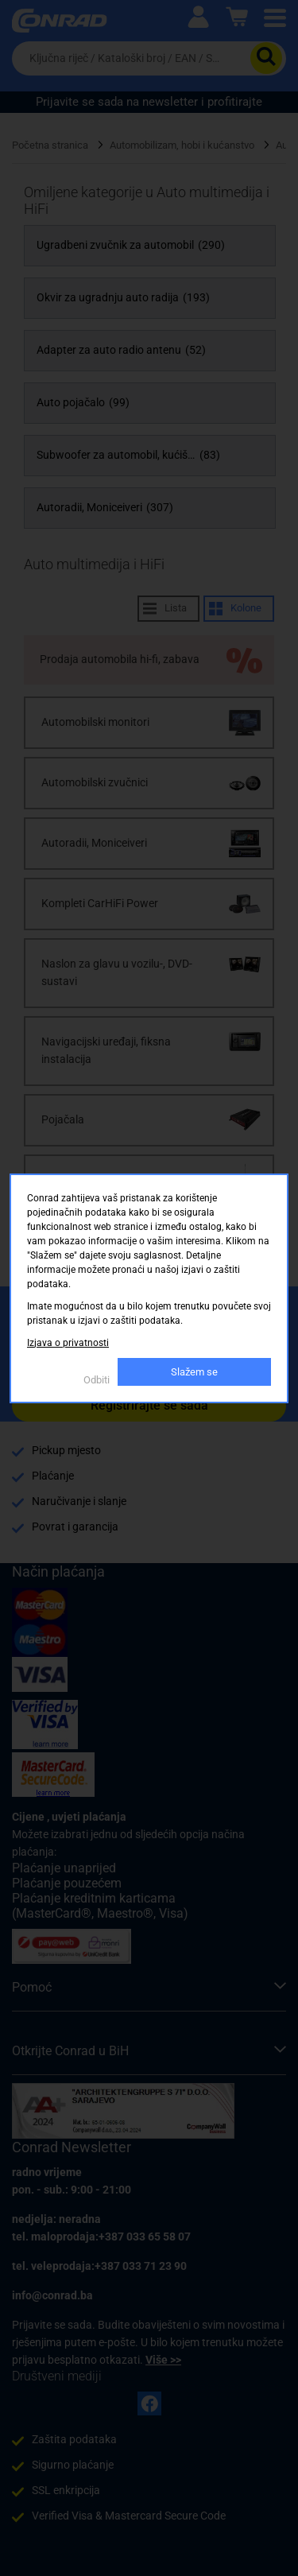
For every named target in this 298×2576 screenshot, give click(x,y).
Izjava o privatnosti (68, 1342)
